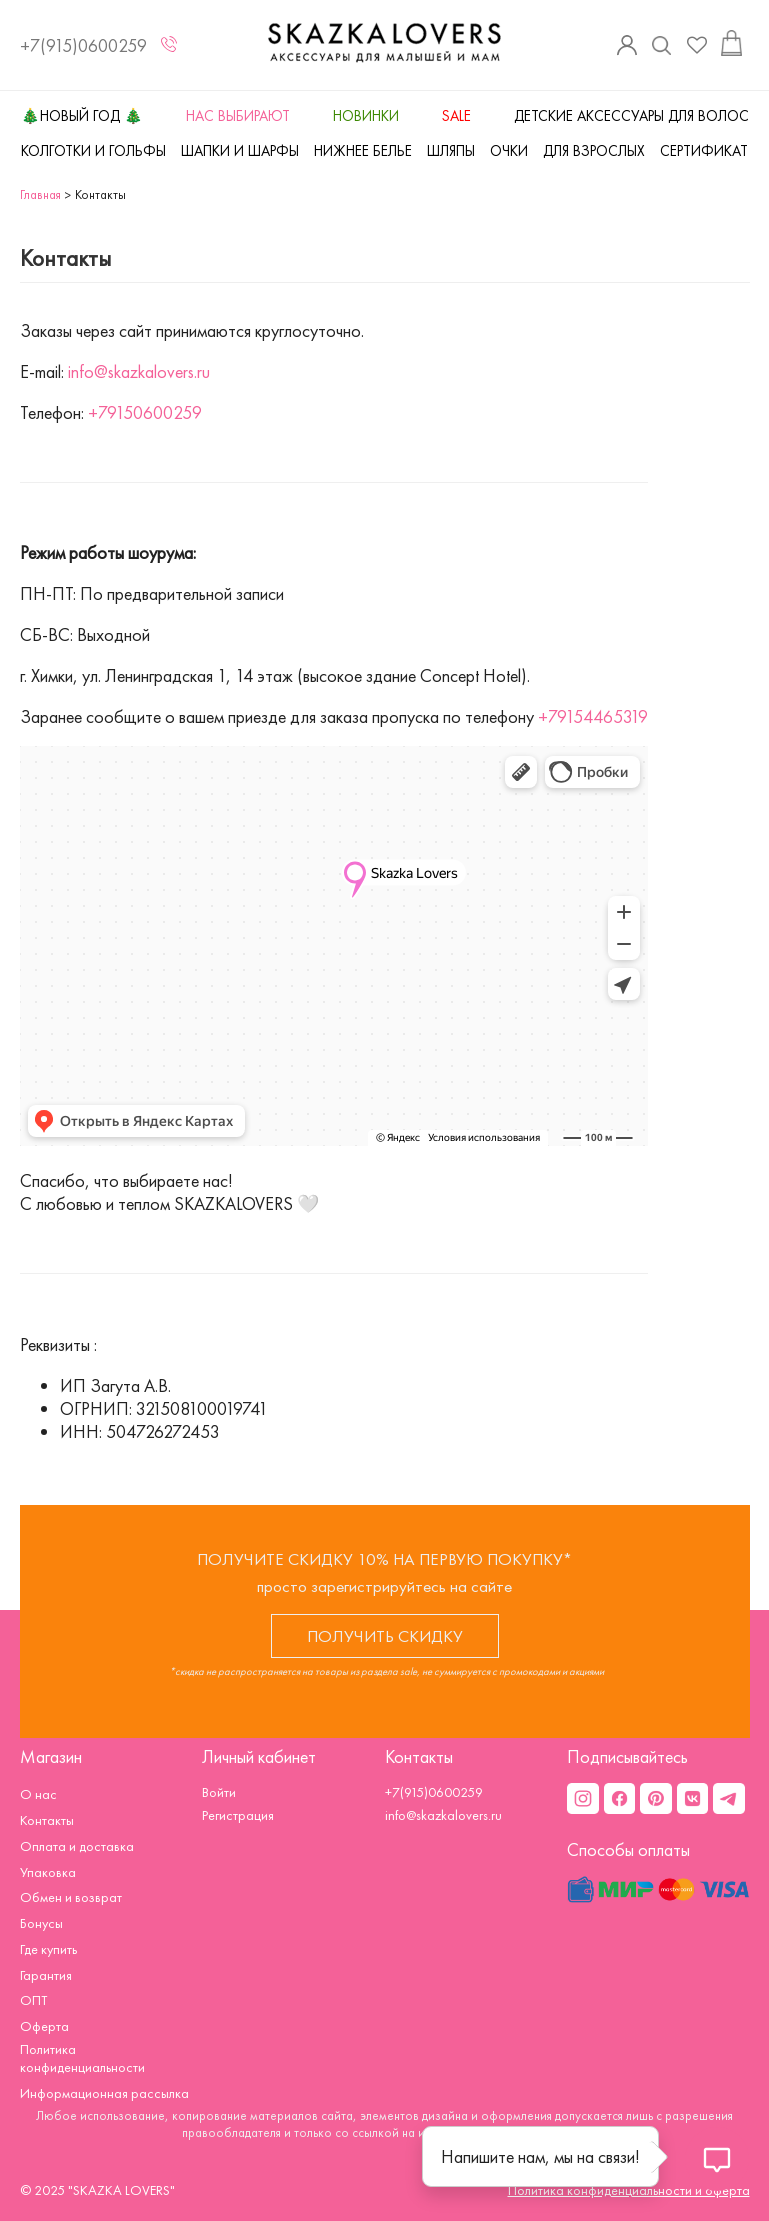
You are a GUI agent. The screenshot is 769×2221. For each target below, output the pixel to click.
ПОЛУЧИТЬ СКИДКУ (385, 1636)
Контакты (47, 1820)
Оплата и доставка (77, 1846)
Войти (219, 1792)
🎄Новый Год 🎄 (82, 116)
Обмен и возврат (71, 1897)
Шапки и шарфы (240, 151)
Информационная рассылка (104, 2093)
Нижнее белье (363, 151)
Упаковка (48, 1872)
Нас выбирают (238, 116)
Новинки (366, 116)
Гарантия (46, 1975)
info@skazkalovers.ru (139, 371)
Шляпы (451, 151)
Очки (509, 151)
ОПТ (33, 2000)
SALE (456, 116)
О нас (38, 1794)
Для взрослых (594, 151)
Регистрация (238, 1815)
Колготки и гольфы (93, 151)
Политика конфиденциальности (82, 2058)
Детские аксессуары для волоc (631, 116)
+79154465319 (593, 716)
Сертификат (704, 151)
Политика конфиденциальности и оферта (629, 2190)
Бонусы (41, 1923)
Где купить (48, 1949)
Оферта (44, 2026)
